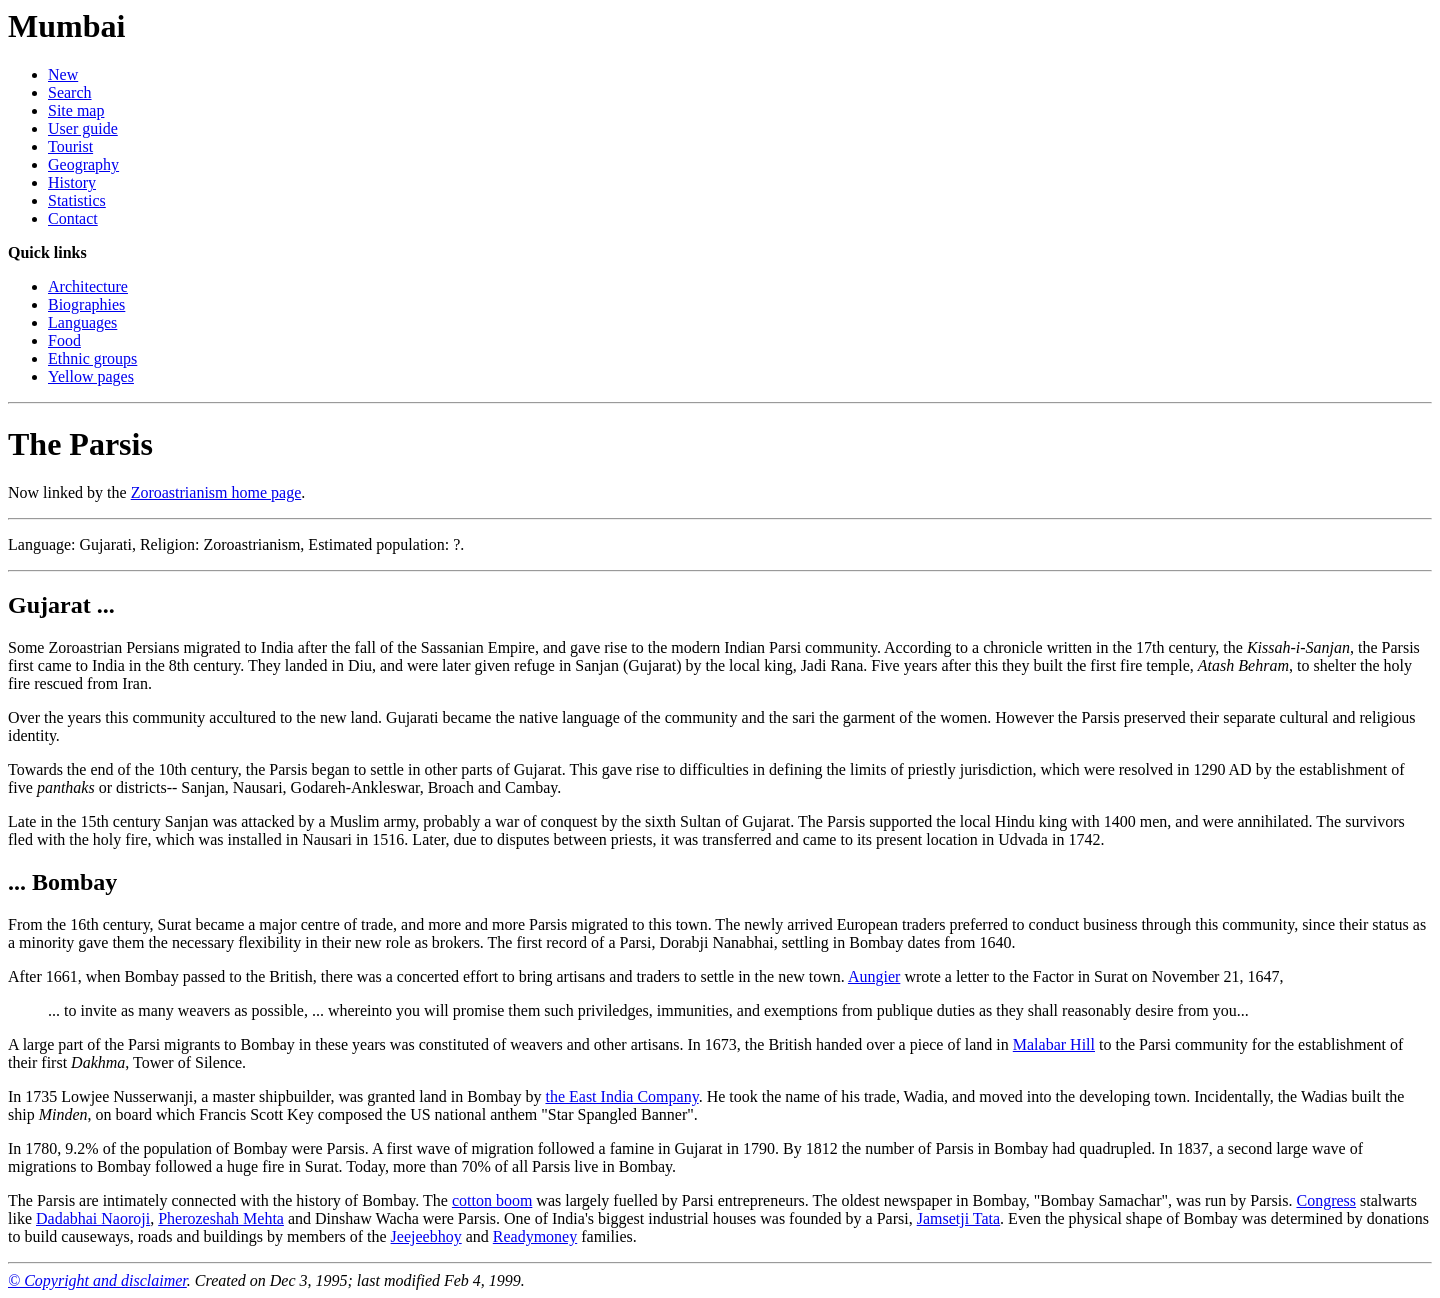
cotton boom (492, 1200)
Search (70, 92)
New (63, 74)
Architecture (88, 286)
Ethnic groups (92, 358)
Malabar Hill (1054, 1044)
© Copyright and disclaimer (97, 1280)
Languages (82, 322)
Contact (73, 218)
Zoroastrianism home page (216, 492)
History (72, 182)
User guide (83, 128)
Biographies (86, 304)
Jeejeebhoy (426, 1236)
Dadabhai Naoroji (93, 1218)
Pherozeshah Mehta (221, 1218)
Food (64, 340)
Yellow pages (91, 376)
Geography (83, 164)
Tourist (70, 146)
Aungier (874, 976)
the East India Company (621, 1096)
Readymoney (535, 1236)
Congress (1326, 1200)
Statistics (77, 200)
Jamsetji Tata (958, 1218)
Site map (76, 110)
